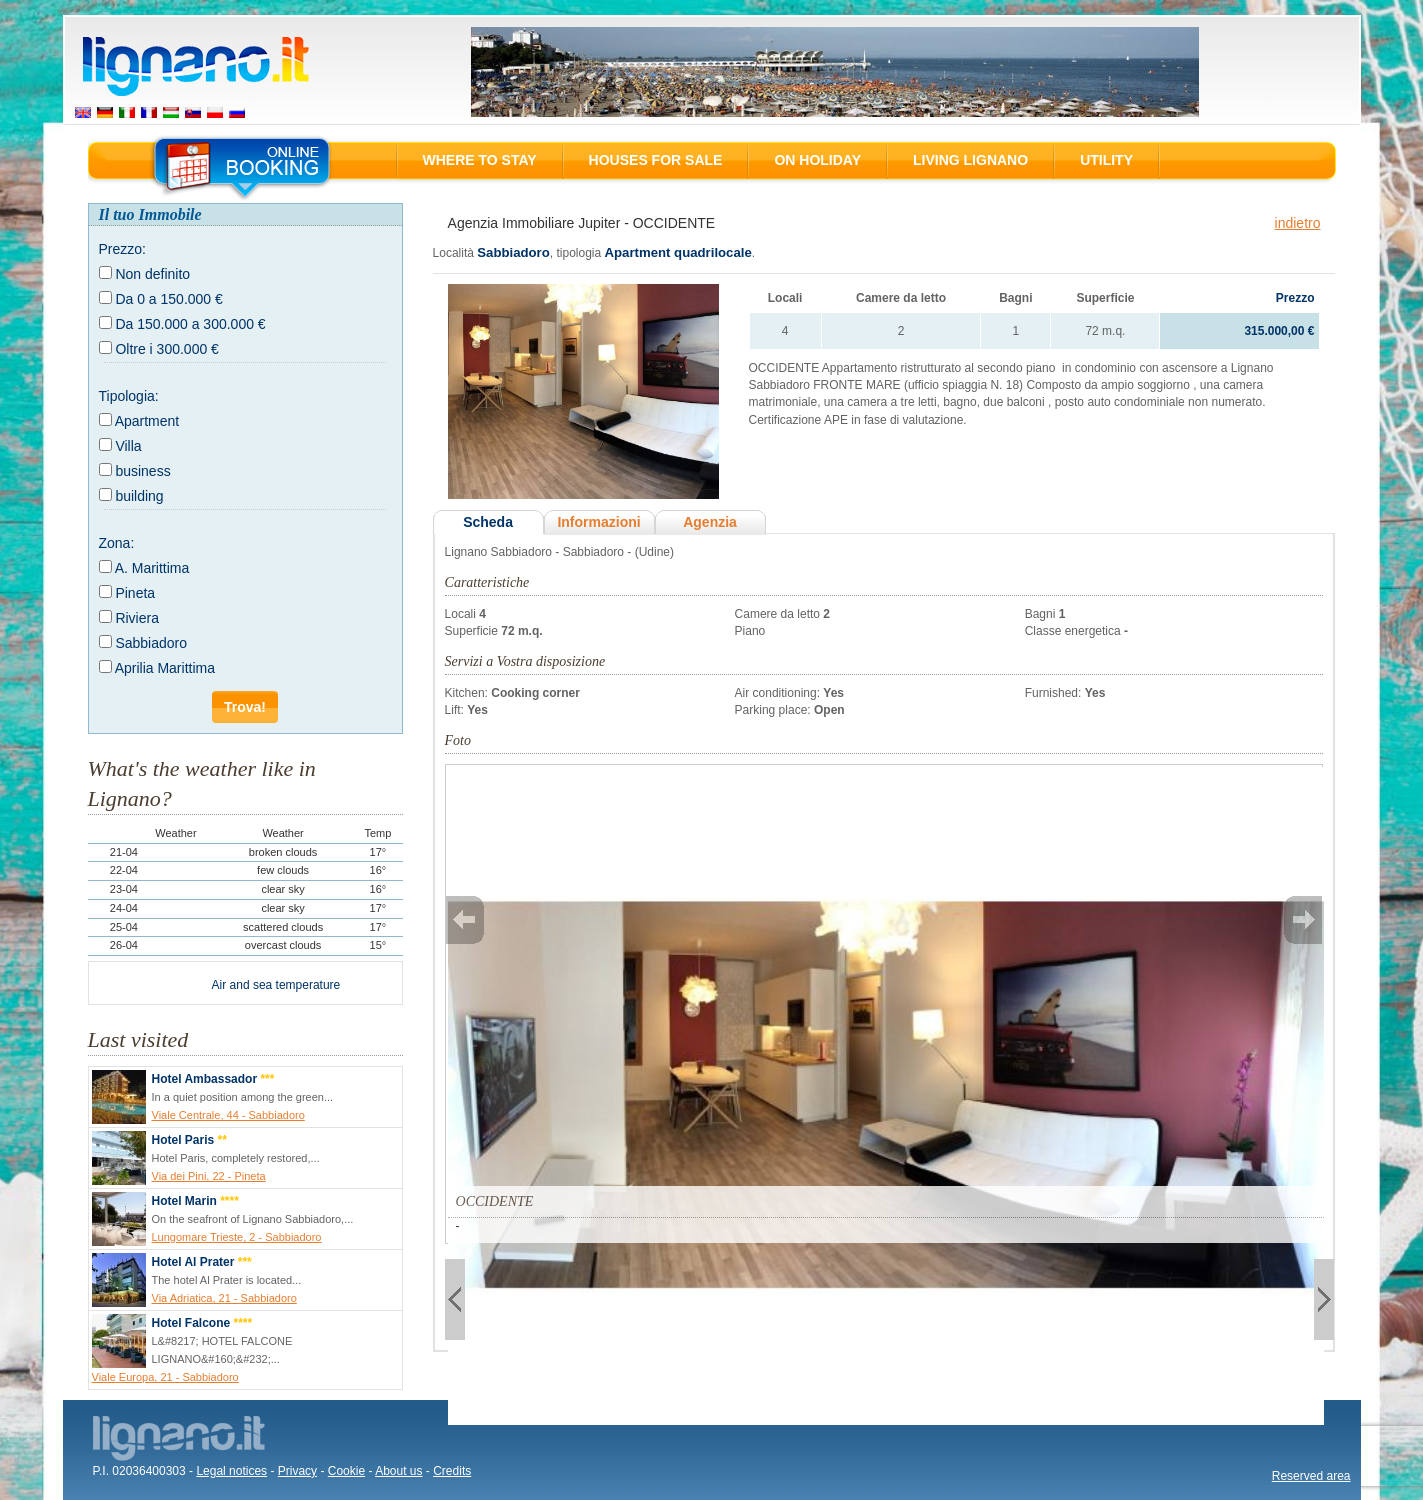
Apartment (147, 421)
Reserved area (1311, 1476)
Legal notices (231, 1471)
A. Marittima (152, 568)
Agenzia (710, 522)
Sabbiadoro (151, 643)
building (139, 496)
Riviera (137, 618)
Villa (128, 446)
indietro (1298, 223)
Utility (1106, 160)
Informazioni (598, 522)
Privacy (297, 1471)
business (142, 471)
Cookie (346, 1471)
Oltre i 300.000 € (167, 349)
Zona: (117, 543)
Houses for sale (656, 160)
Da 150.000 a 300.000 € (190, 324)
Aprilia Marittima (165, 668)
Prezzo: (122, 249)
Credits (452, 1471)
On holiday (817, 160)
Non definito (152, 274)
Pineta (135, 593)
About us (398, 1471)
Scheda (488, 522)
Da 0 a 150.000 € (168, 299)
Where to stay (480, 160)
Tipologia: (129, 396)
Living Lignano (970, 160)
